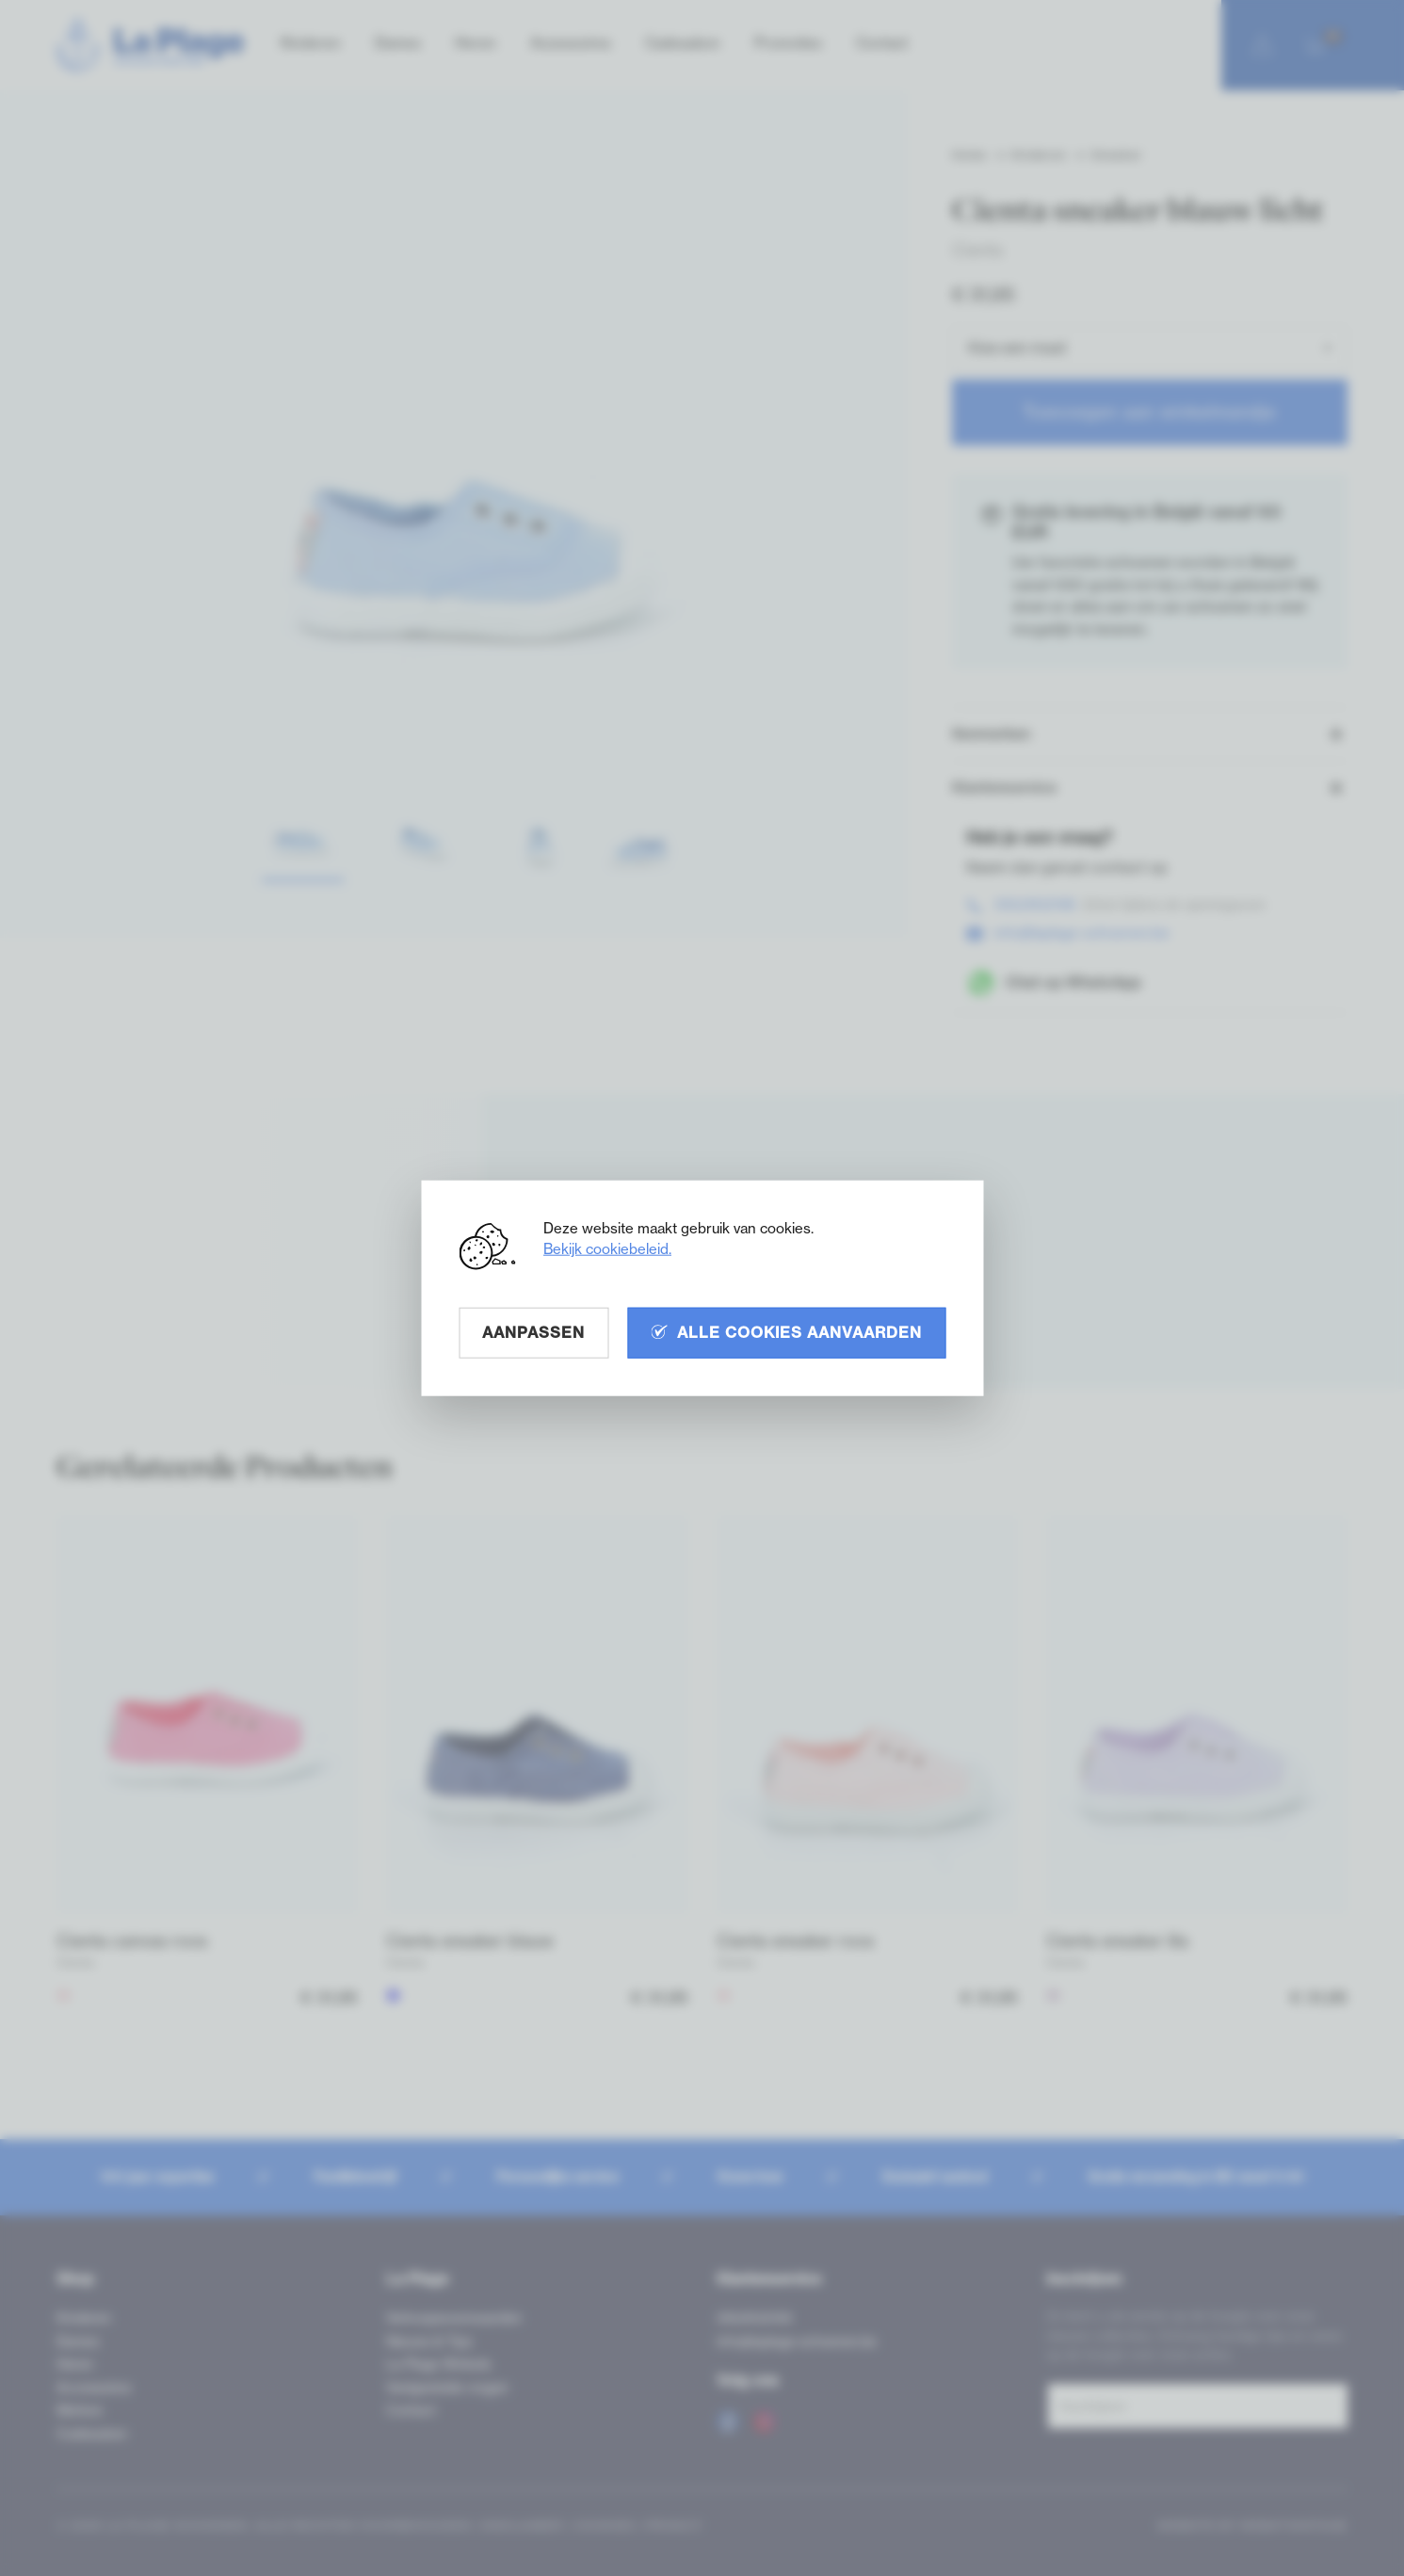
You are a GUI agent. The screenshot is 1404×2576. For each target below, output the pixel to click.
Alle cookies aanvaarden (786, 1332)
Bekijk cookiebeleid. (607, 1249)
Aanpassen (533, 1332)
